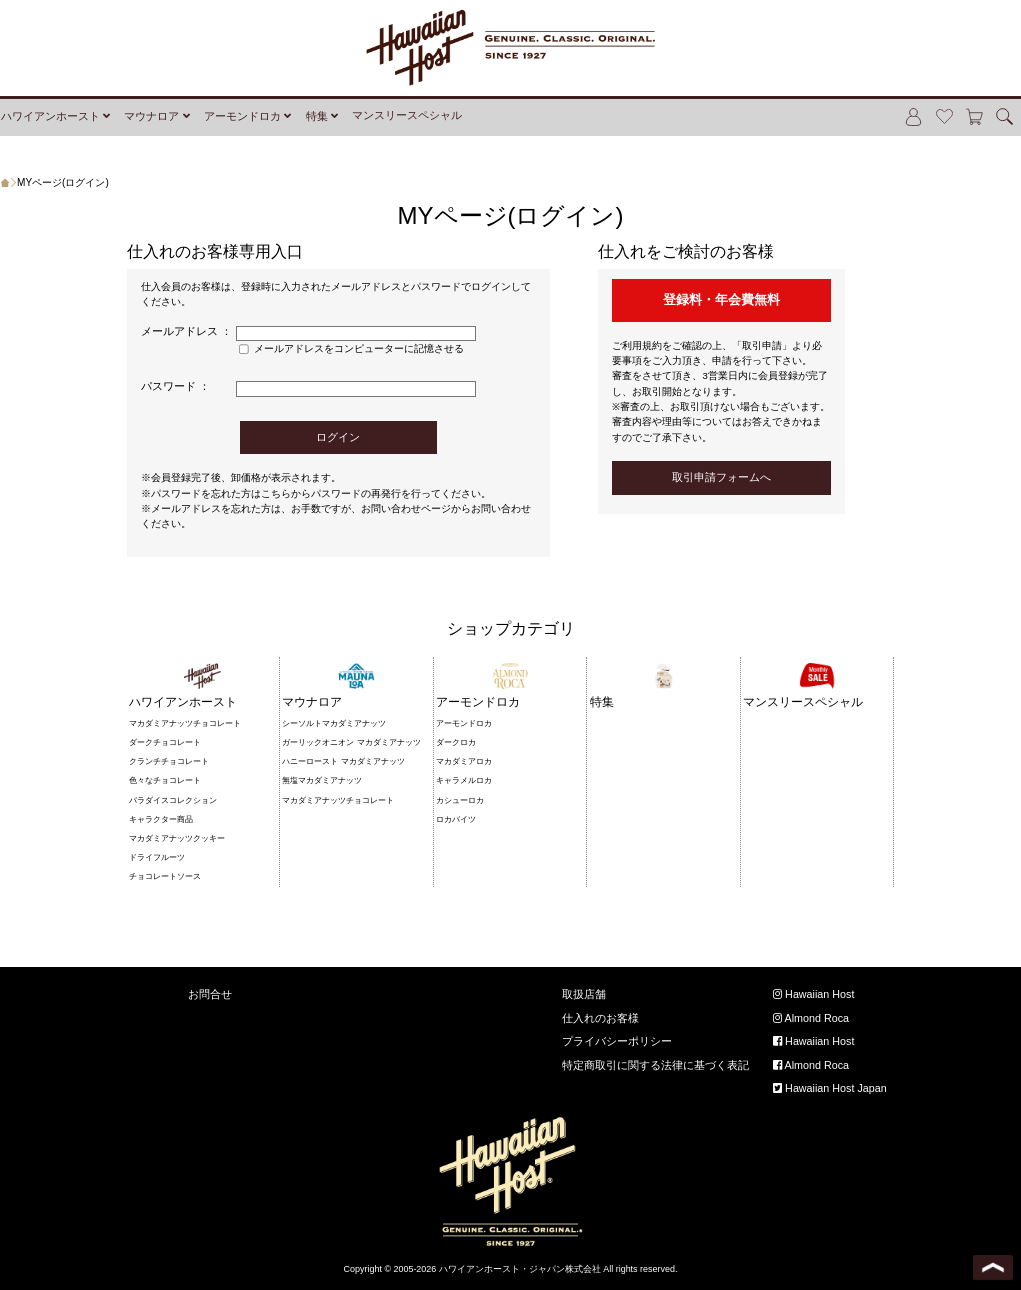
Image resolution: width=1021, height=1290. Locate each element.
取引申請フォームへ (721, 477)
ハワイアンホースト (50, 116)
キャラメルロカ (464, 780)
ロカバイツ (456, 819)
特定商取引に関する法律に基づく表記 (655, 1065)
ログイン (338, 437)
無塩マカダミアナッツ (322, 780)
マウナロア (151, 116)
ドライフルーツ (157, 857)
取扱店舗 (584, 994)
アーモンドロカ (242, 116)
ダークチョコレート (165, 742)
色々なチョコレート (165, 780)
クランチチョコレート (169, 761)
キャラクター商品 (161, 819)
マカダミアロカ (464, 761)
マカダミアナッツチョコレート (185, 723)
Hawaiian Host (813, 994)
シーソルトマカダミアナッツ (334, 723)
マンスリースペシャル (407, 115)
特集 (317, 116)
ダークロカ (456, 742)
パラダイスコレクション (173, 800)
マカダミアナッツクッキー (177, 838)
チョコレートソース (165, 876)
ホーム (8, 183)
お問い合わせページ (406, 508)
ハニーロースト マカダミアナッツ (343, 761)
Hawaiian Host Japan (830, 1088)
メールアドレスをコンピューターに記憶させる (359, 348)
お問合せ (210, 994)
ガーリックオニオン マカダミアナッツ (351, 742)
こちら (276, 493)
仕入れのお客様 (600, 1018)
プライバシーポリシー (617, 1041)
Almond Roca (811, 1018)
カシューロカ (460, 800)
